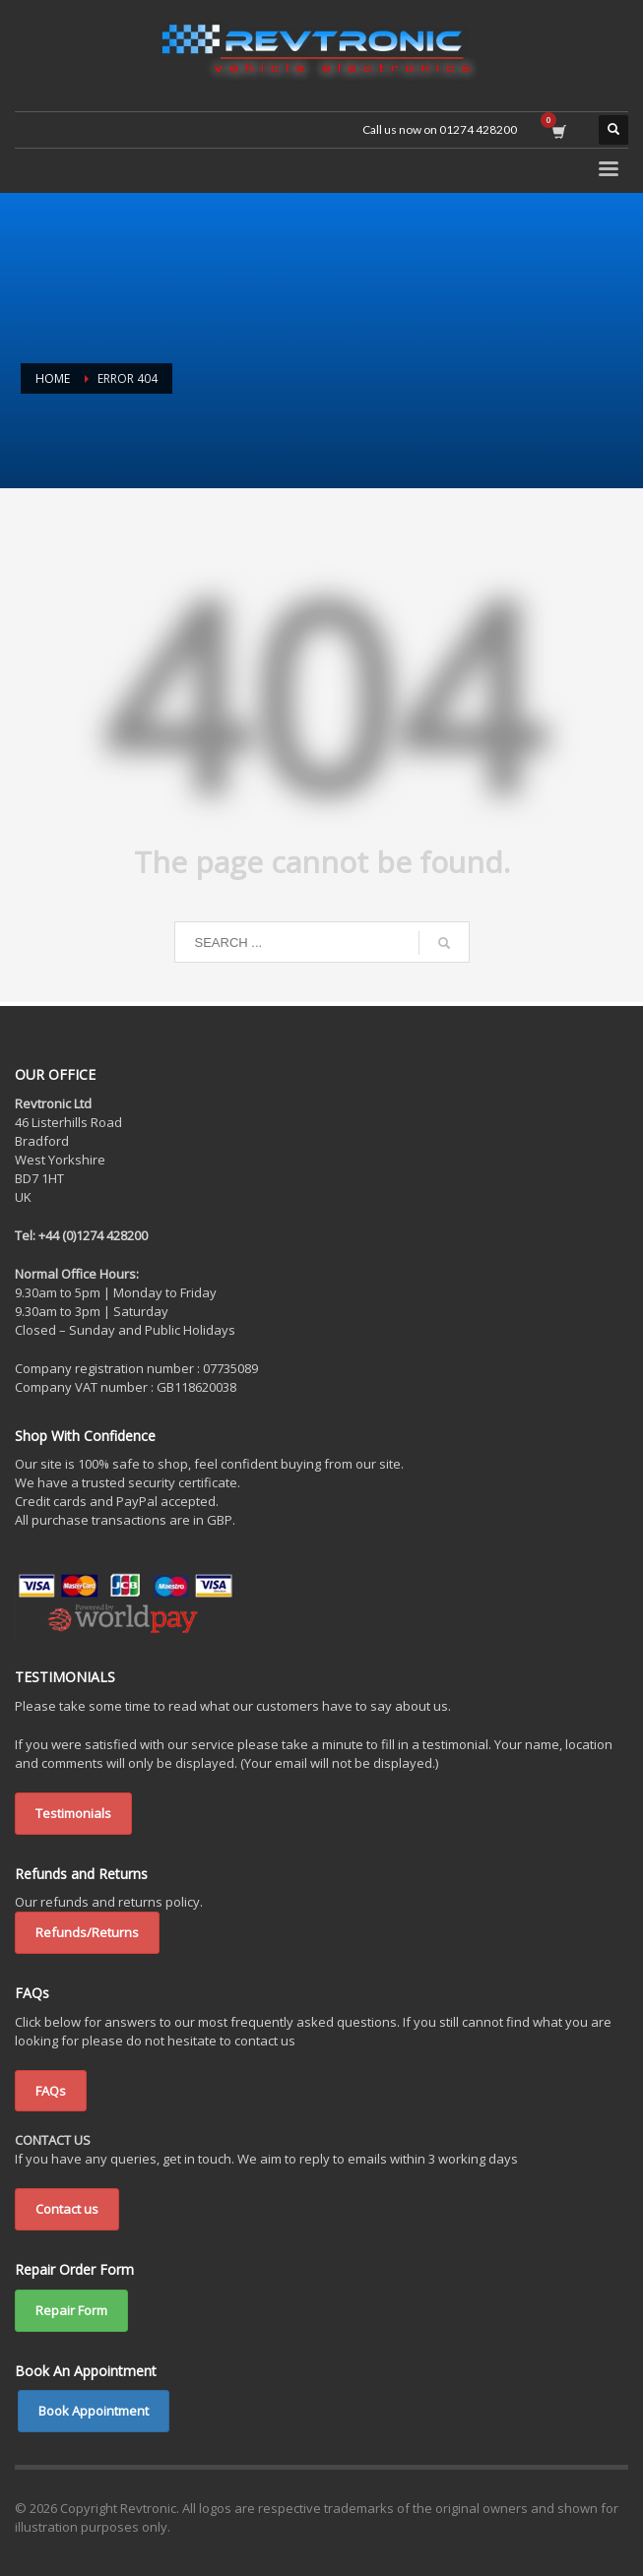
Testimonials (73, 1813)
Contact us (66, 2209)
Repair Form (71, 2310)
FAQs (50, 2091)
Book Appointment (93, 2410)
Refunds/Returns (87, 1932)
